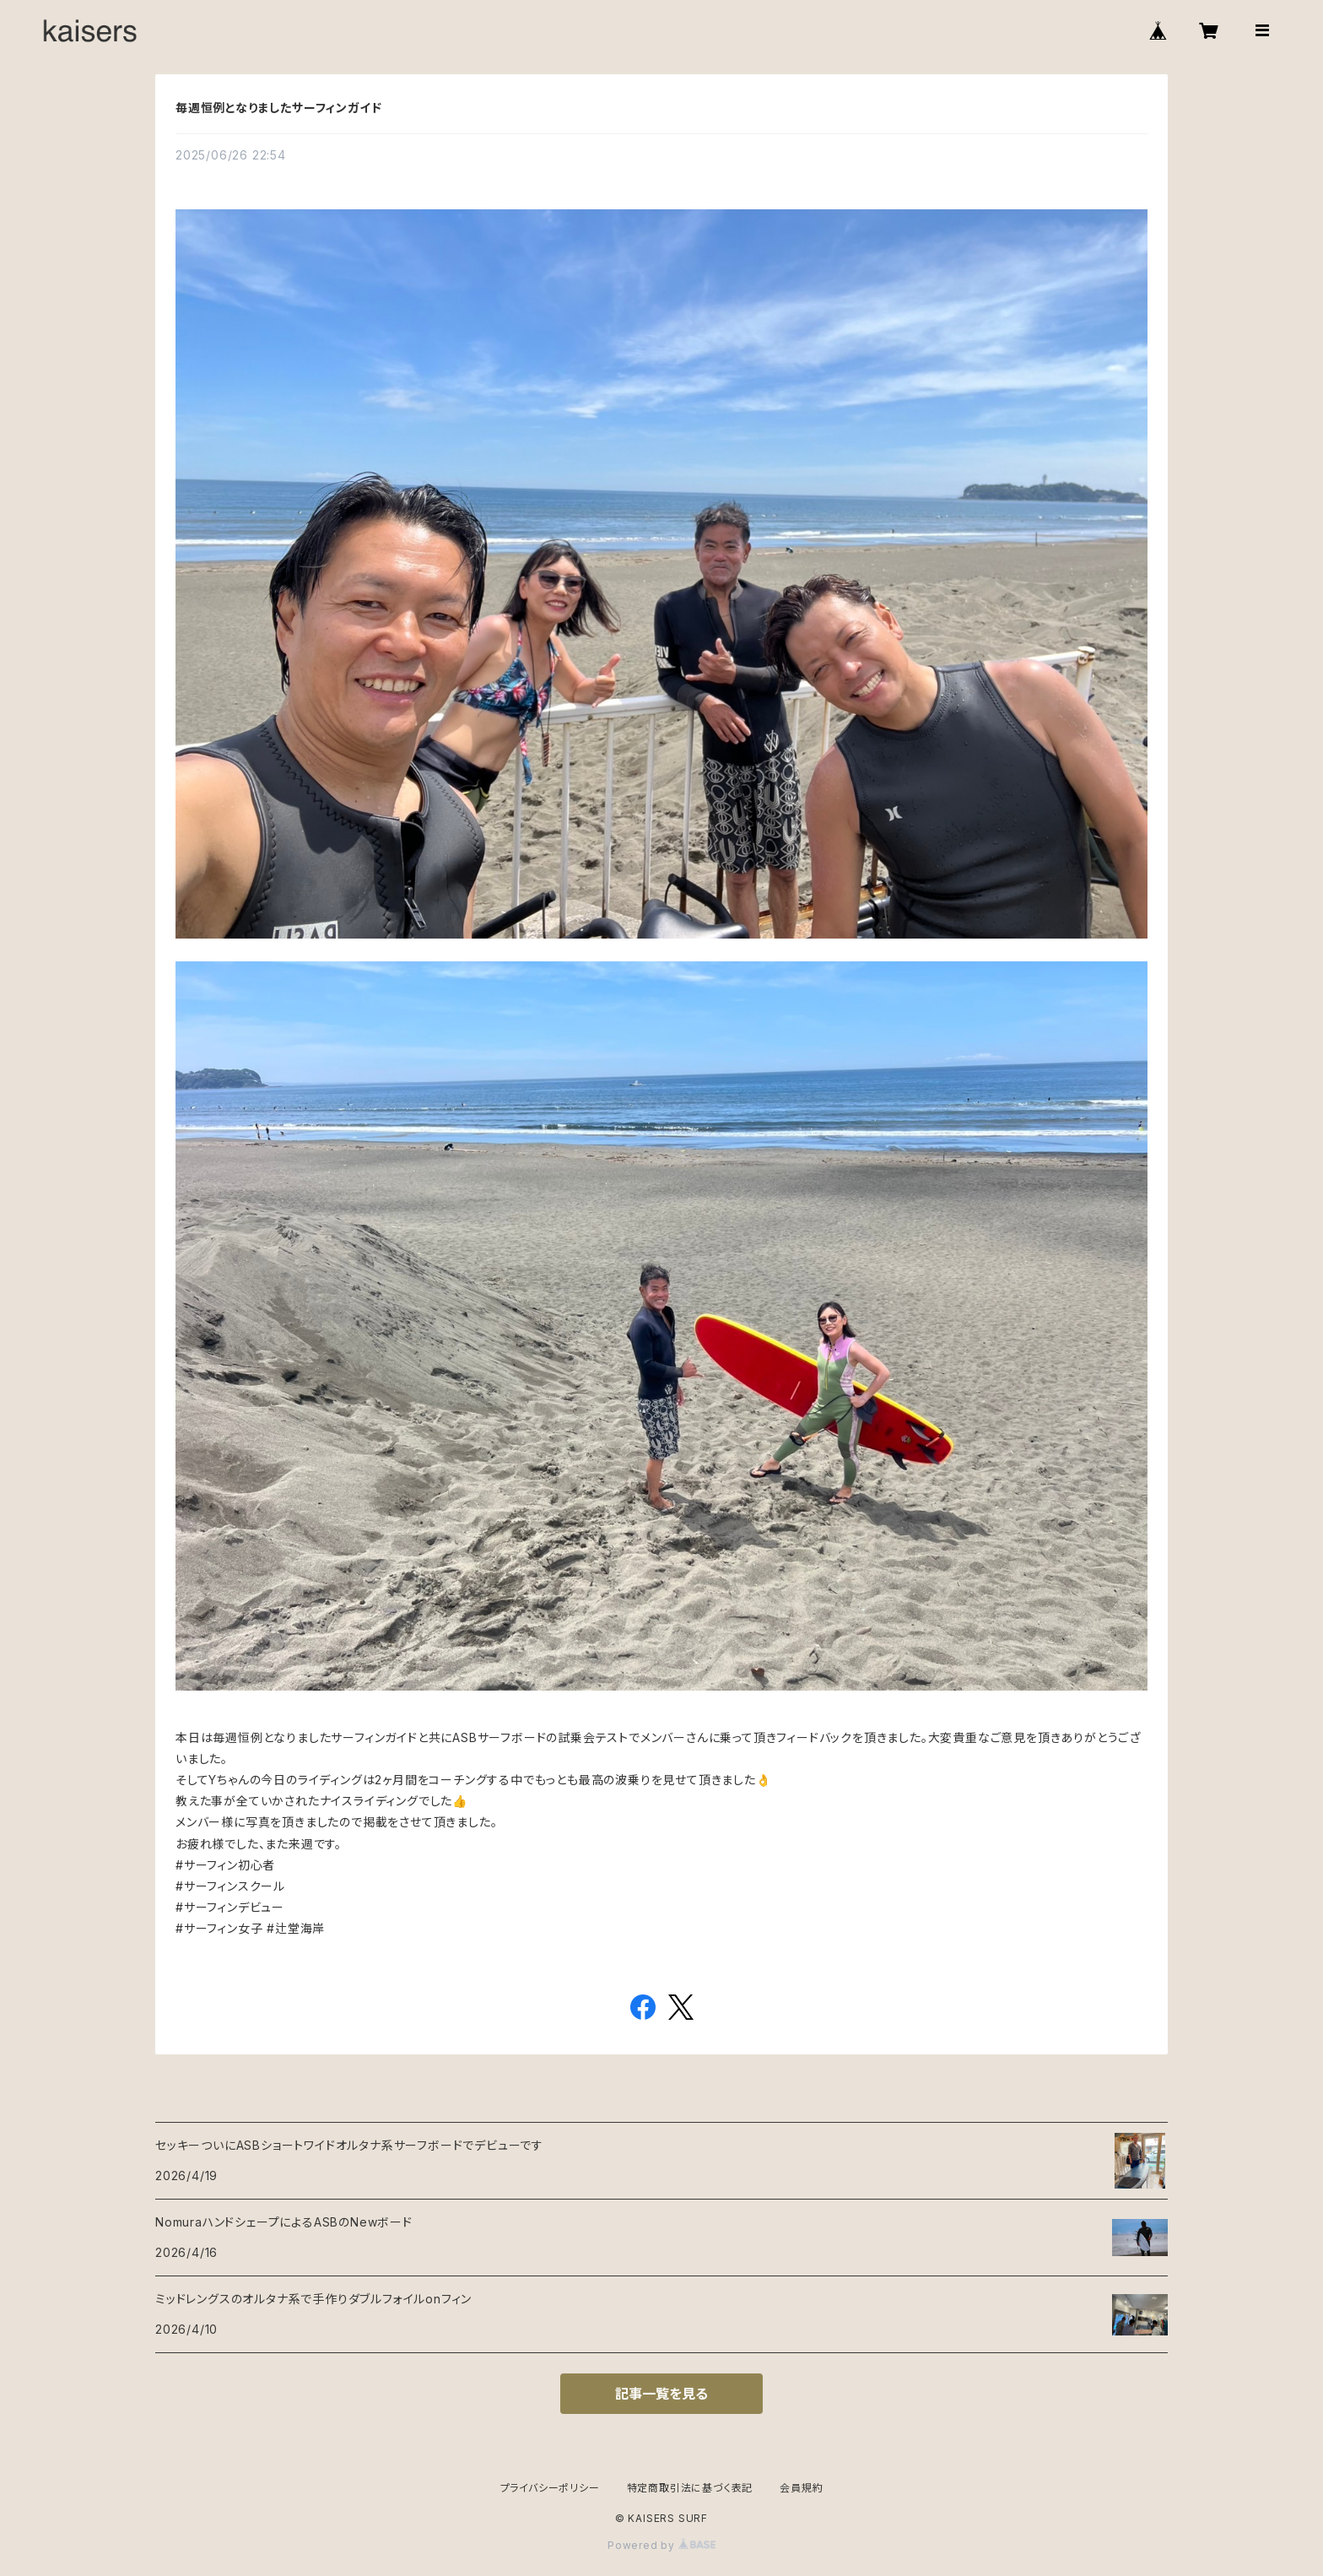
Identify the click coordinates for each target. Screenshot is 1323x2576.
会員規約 (801, 2487)
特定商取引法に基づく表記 (690, 2487)
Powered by (662, 2545)
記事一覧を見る (661, 2393)
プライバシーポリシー (550, 2487)
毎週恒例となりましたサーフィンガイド (278, 107)
